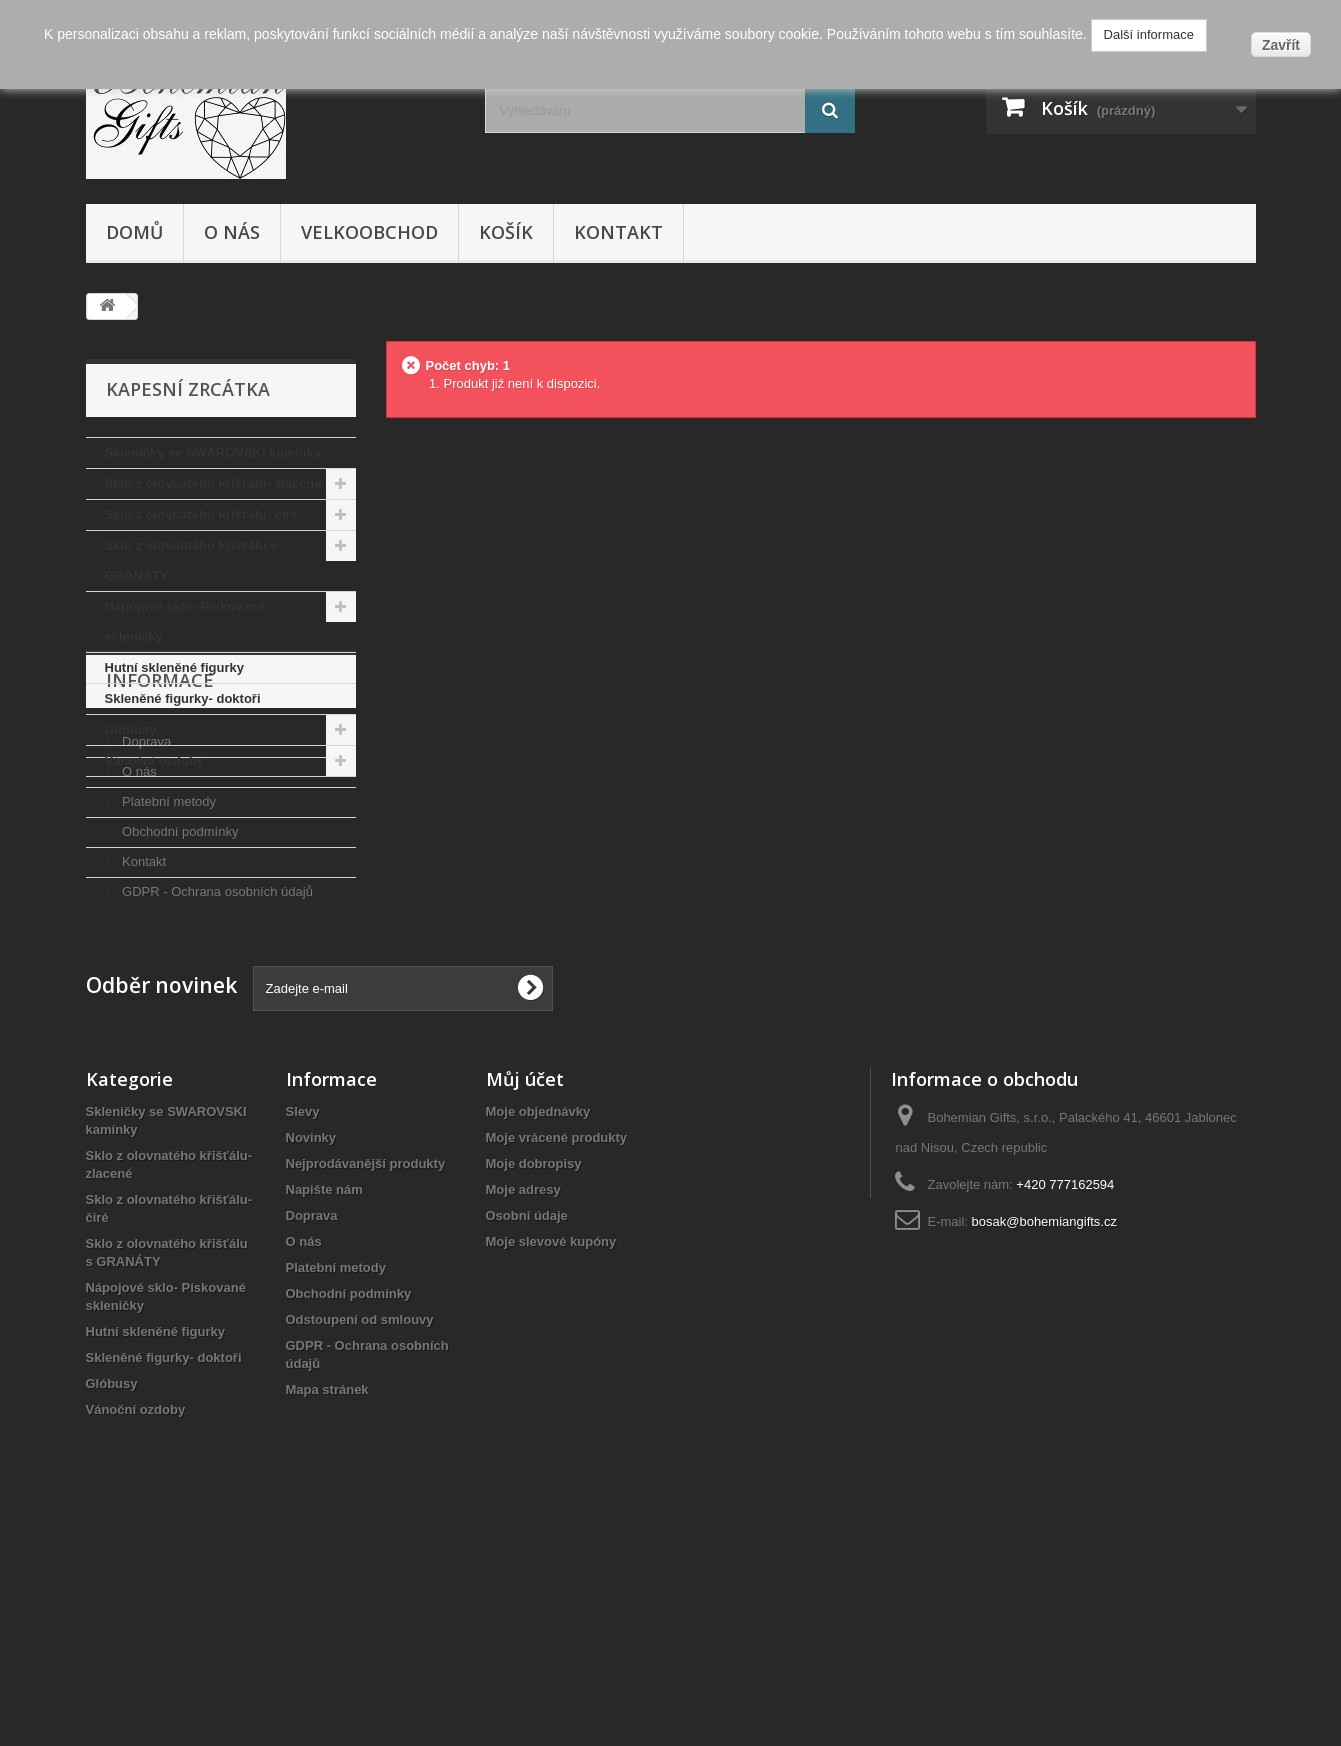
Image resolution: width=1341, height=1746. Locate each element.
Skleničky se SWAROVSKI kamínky (213, 452)
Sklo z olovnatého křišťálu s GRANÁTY (191, 560)
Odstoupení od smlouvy (360, 1529)
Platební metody (168, 950)
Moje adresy (523, 1399)
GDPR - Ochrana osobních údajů (216, 1040)
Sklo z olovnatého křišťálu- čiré (201, 514)
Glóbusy (131, 729)
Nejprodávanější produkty (366, 1373)
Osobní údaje (527, 1425)
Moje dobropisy (534, 1373)
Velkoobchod (369, 232)
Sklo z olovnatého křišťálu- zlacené (213, 483)
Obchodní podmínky (179, 980)
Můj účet (525, 1289)
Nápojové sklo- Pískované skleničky (185, 621)
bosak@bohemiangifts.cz (1044, 1431)
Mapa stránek (327, 1599)
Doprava (145, 890)
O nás (232, 232)
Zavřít (1281, 45)
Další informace (1149, 34)
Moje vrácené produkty (557, 1347)
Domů (134, 232)
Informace (160, 837)
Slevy (303, 1321)
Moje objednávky (538, 1321)
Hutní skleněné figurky (174, 667)
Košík (506, 232)
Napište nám (324, 1399)
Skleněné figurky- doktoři (183, 698)
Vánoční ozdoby (155, 760)
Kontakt (618, 232)
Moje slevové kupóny (551, 1451)
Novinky (311, 1347)
